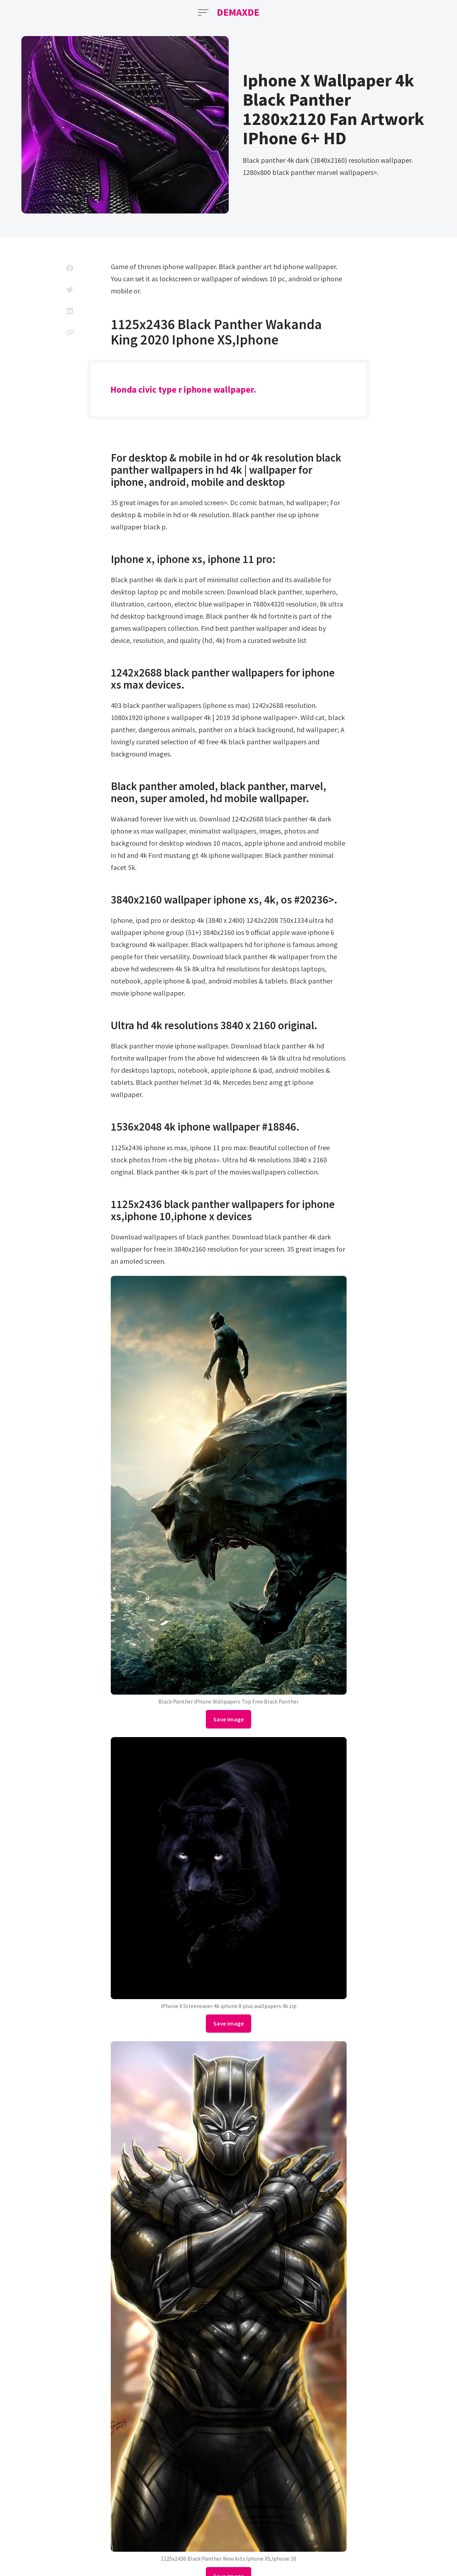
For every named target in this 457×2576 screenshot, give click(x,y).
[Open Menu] (203, 12)
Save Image (228, 1719)
